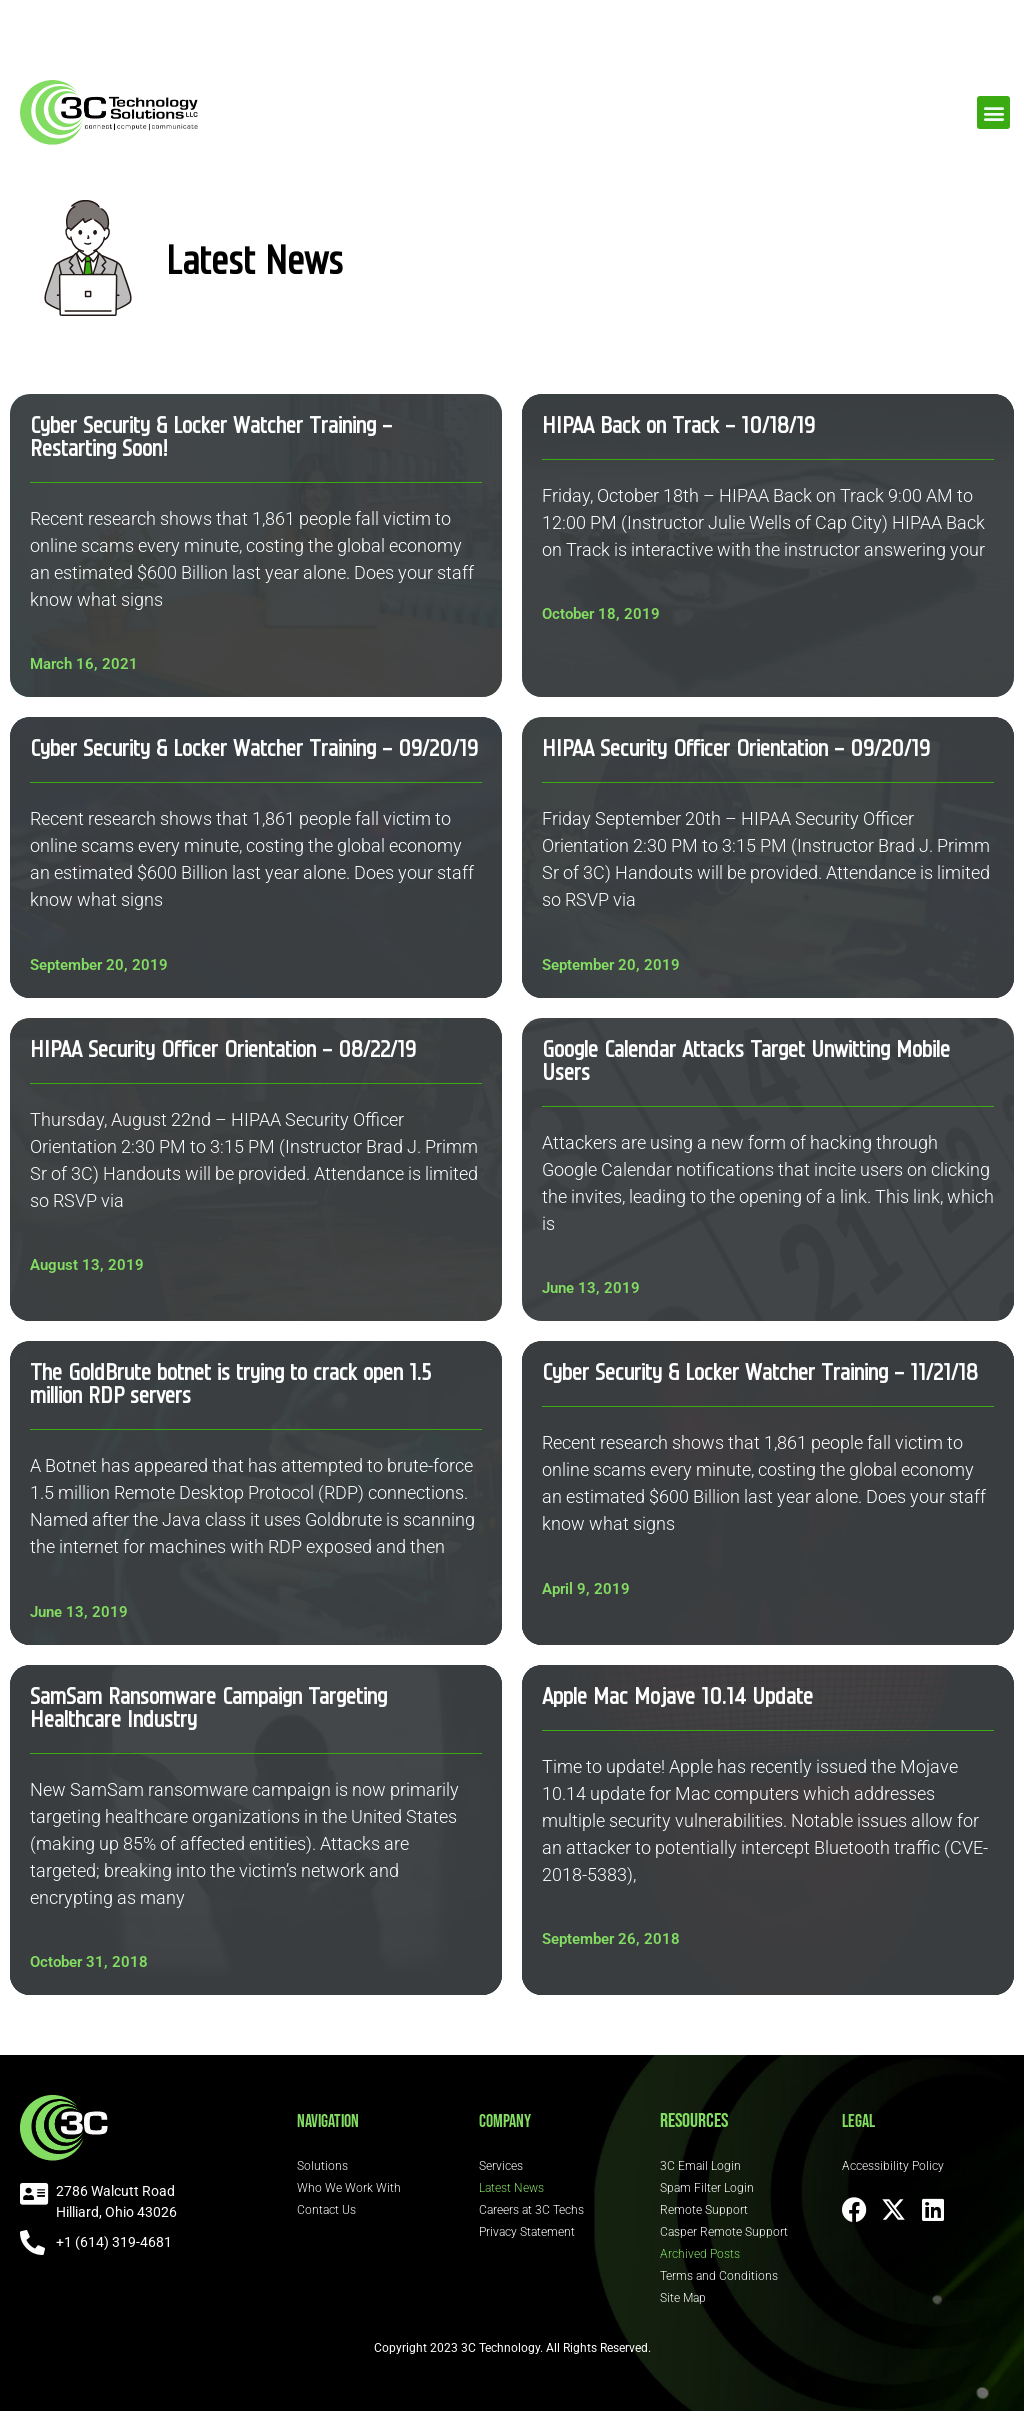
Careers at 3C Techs (531, 2210)
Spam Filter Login (707, 2188)
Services (501, 2166)
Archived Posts (700, 2254)
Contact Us (326, 2210)
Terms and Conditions (719, 2276)
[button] (993, 112)
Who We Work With (349, 2188)
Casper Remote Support (724, 2232)
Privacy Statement (527, 2232)
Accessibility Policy (893, 2166)
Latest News (511, 2188)
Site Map (683, 2298)
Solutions (322, 2166)
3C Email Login (700, 2166)
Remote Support (704, 2210)
